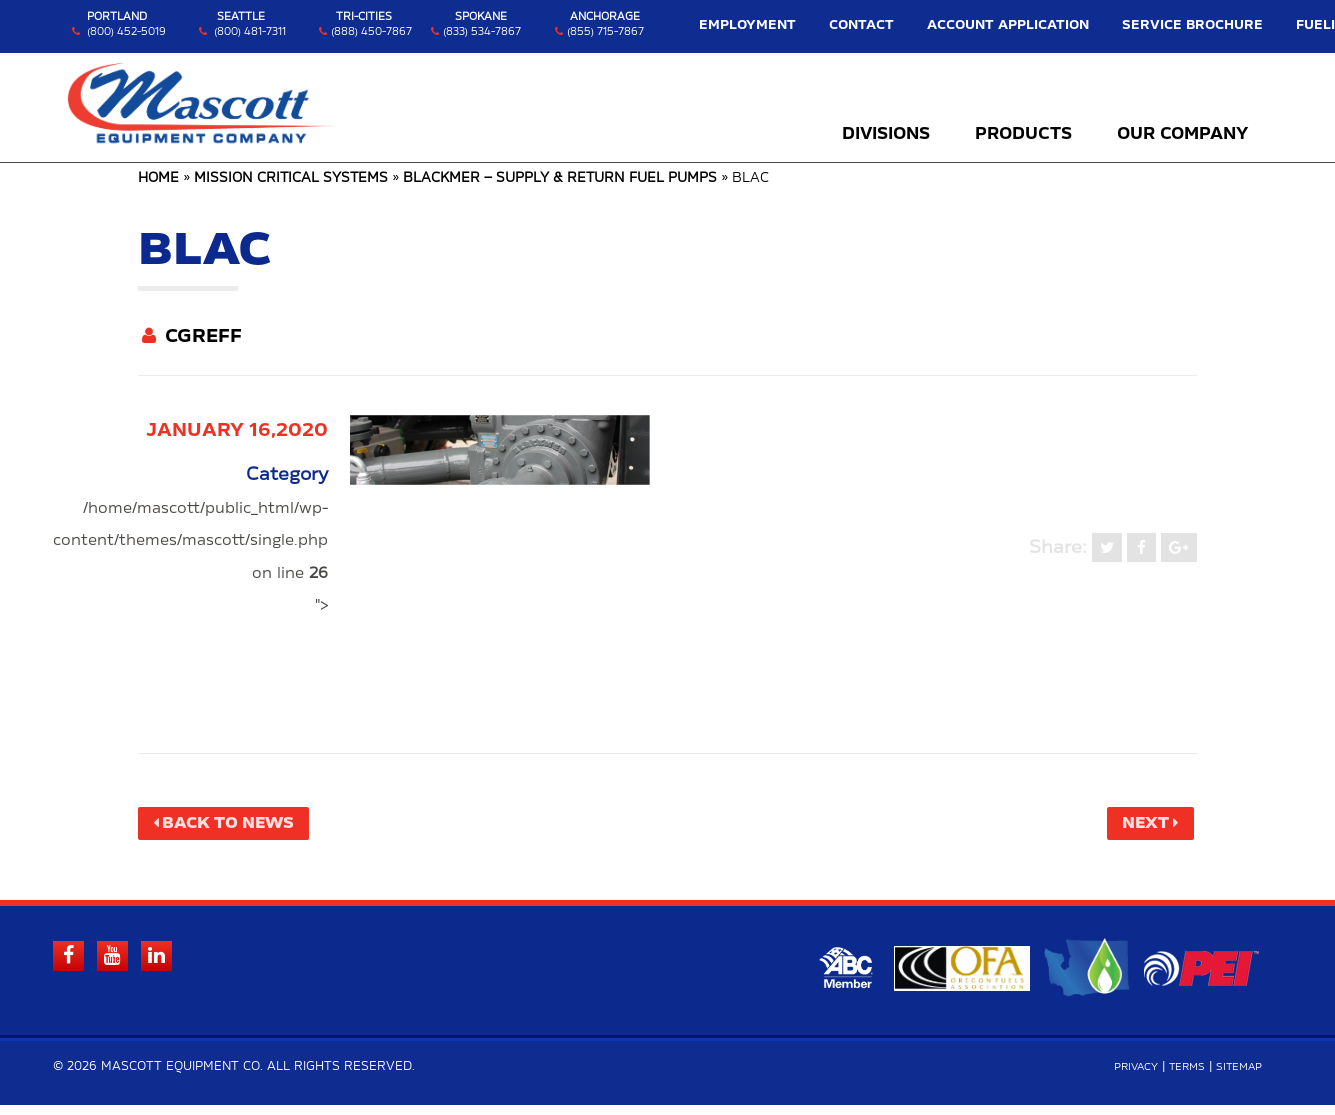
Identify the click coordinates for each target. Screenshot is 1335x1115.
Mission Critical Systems (291, 178)
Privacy (1114, 1076)
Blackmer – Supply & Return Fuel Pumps (560, 178)
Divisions (886, 135)
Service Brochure (1171, 25)
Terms (1174, 1076)
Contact (910, 25)
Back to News (245, 826)
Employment (817, 25)
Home (158, 178)
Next (1136, 826)
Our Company (1182, 135)
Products (1023, 135)
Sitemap (1234, 1076)
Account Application (1027, 25)
